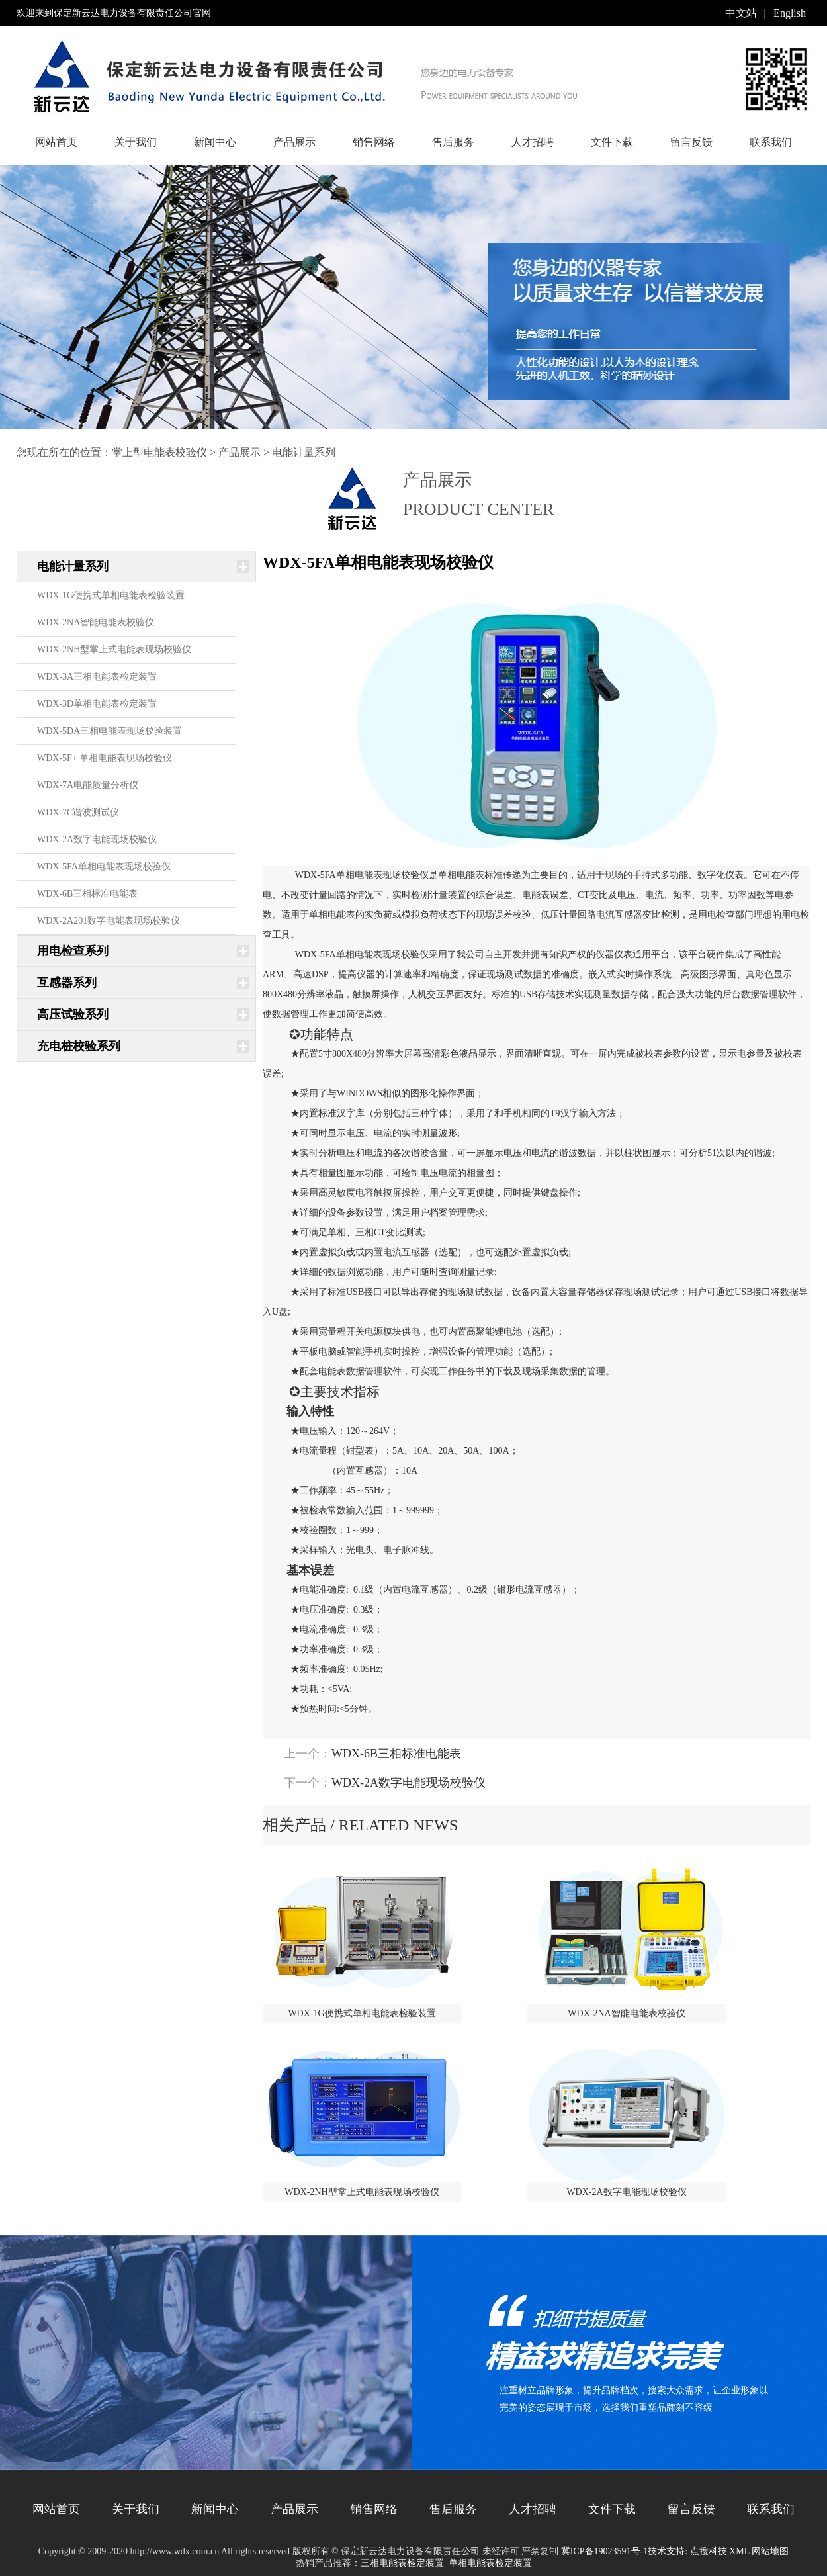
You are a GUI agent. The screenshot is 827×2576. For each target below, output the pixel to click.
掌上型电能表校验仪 (159, 452)
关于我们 (135, 142)
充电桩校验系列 (78, 1046)
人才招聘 (532, 142)
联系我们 (771, 142)
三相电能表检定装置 (402, 2563)
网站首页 (56, 142)
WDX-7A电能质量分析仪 (87, 785)
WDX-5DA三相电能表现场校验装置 (109, 731)
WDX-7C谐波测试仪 (78, 812)
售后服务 (453, 142)
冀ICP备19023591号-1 (604, 2551)
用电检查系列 (73, 950)
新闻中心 (215, 142)
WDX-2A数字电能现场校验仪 (97, 839)
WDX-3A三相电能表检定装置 (97, 677)
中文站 (741, 13)
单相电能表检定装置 (490, 2563)
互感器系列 (67, 982)
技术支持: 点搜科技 (687, 2551)
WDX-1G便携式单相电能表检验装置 (111, 595)
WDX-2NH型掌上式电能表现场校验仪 (114, 649)
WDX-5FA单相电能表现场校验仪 (104, 866)
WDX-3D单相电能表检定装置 (97, 704)
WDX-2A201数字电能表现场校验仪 (108, 921)
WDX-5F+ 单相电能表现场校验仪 (104, 758)
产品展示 (294, 142)
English (789, 13)
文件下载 (612, 142)
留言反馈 (691, 142)
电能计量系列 (303, 452)
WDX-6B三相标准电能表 (87, 894)
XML (739, 2551)
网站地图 (770, 2551)
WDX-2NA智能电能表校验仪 (95, 622)
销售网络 (374, 142)
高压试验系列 (73, 1014)
